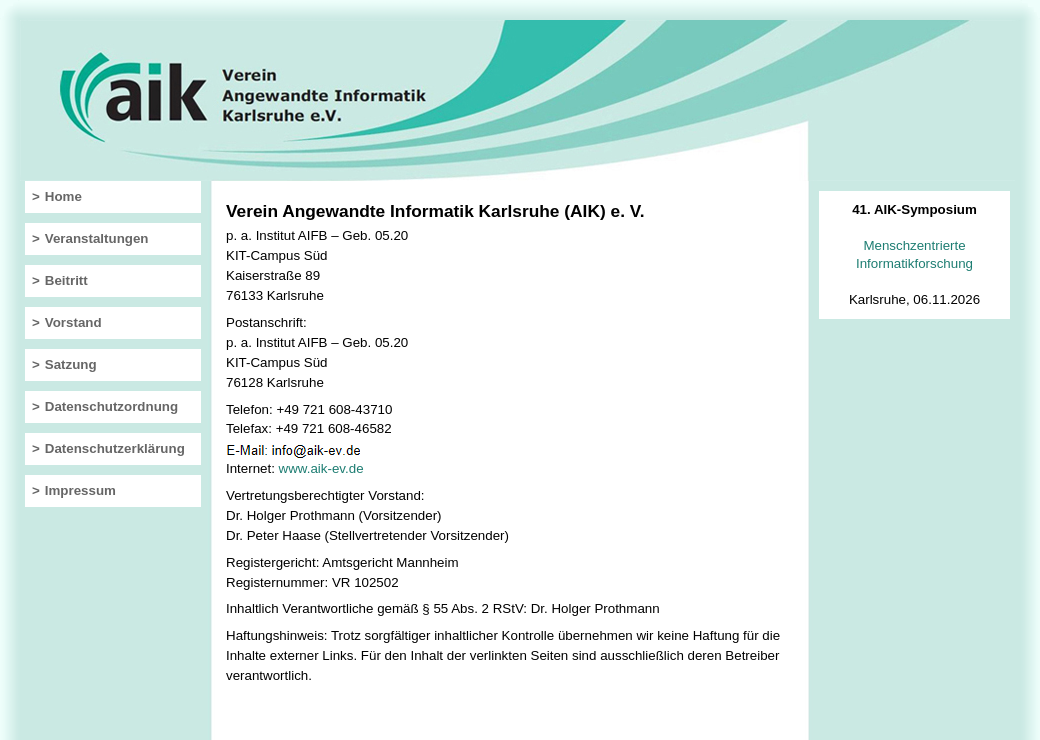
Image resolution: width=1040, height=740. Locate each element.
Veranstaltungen (97, 238)
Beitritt (66, 280)
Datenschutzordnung (111, 406)
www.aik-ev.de (321, 468)
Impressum (80, 490)
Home (63, 196)
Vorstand (73, 322)
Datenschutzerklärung (115, 448)
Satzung (71, 364)
